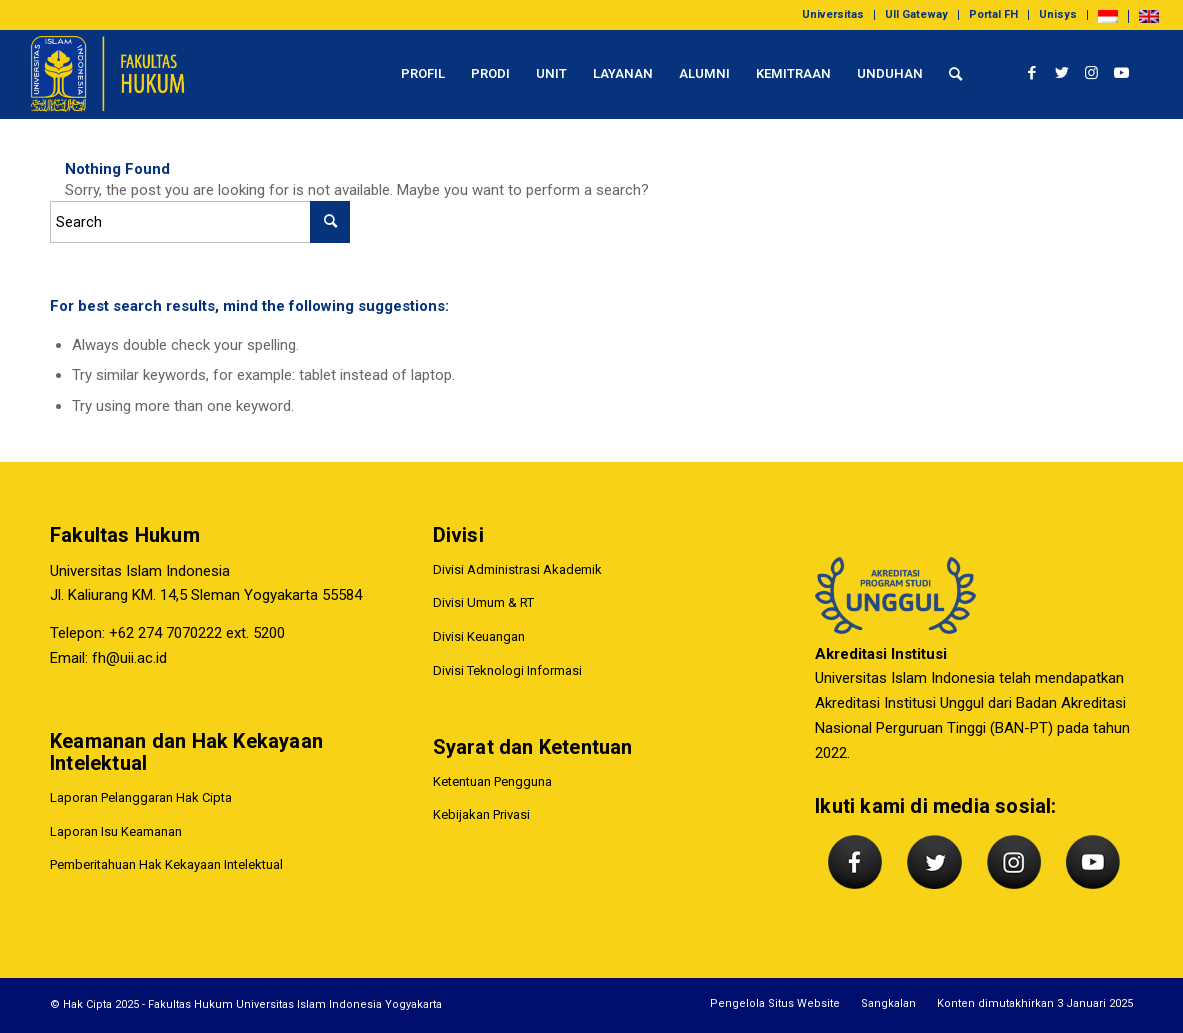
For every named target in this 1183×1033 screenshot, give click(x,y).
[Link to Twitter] (1062, 73)
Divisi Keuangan (479, 636)
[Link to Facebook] (1032, 73)
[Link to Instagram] (1092, 73)
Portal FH (993, 14)
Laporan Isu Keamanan (116, 831)
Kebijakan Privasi (481, 815)
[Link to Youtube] (1122, 73)
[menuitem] (833, 15)
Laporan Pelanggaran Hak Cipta (141, 797)
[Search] (955, 74)
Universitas (833, 14)
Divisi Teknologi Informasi (507, 670)
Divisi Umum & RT (483, 603)
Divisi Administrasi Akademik (517, 569)
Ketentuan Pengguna (492, 781)
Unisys (1058, 14)
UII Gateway (916, 14)
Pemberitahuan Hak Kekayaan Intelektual (166, 865)
